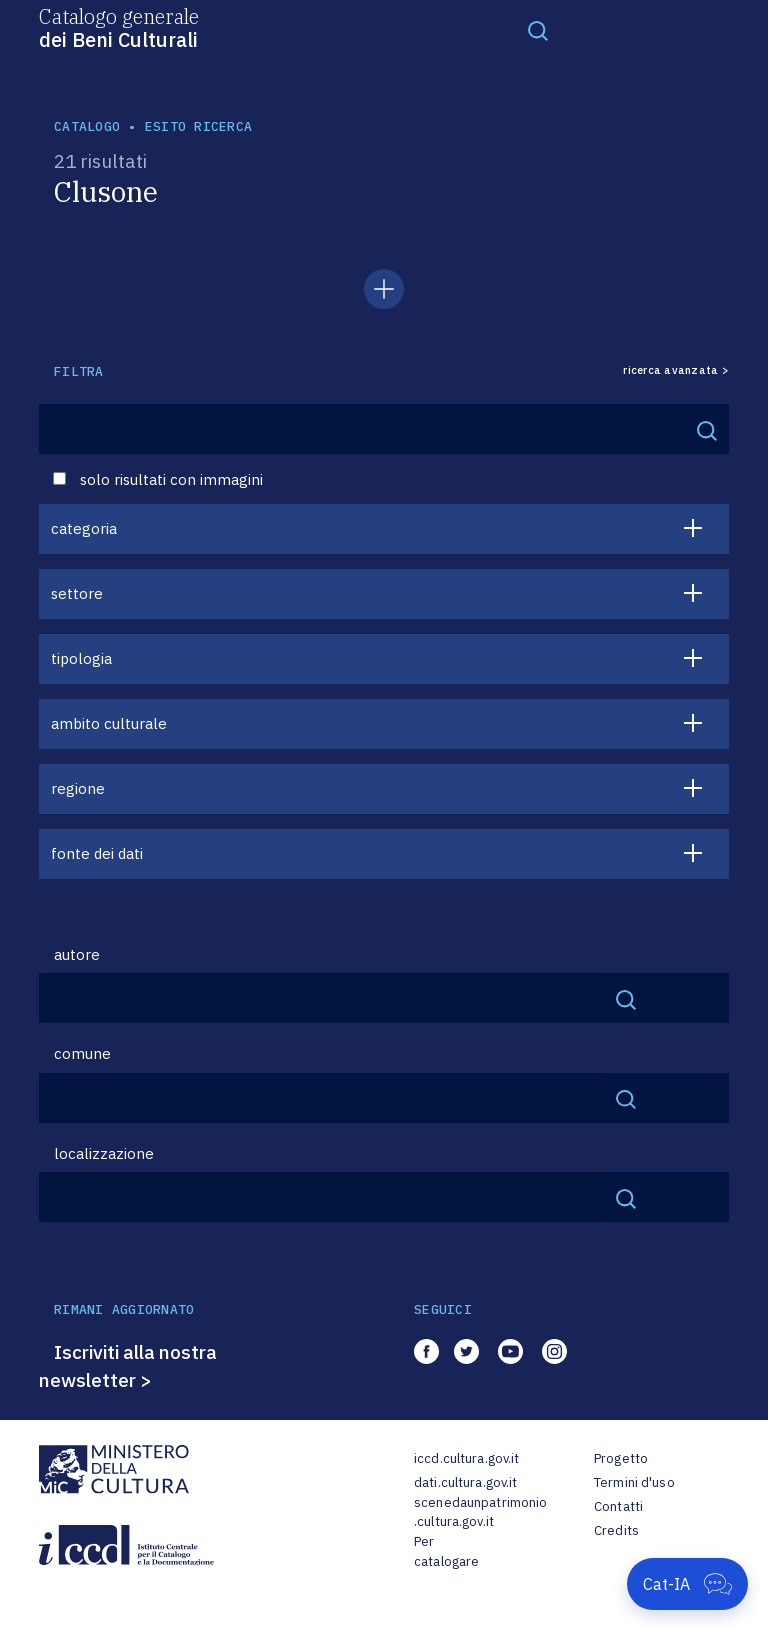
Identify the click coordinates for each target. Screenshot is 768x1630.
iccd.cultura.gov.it (466, 1458)
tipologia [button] (81, 658)
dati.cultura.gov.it (465, 1482)
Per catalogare (446, 1551)
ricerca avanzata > (676, 370)
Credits (616, 1530)
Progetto (621, 1458)
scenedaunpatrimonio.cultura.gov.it (480, 1512)
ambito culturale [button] (109, 723)
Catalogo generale (119, 27)
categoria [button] (84, 528)
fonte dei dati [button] (97, 853)
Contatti (618, 1506)
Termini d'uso (634, 1482)
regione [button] (78, 788)
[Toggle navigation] (538, 30)
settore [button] (77, 593)
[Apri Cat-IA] (687, 1584)
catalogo (87, 126)
